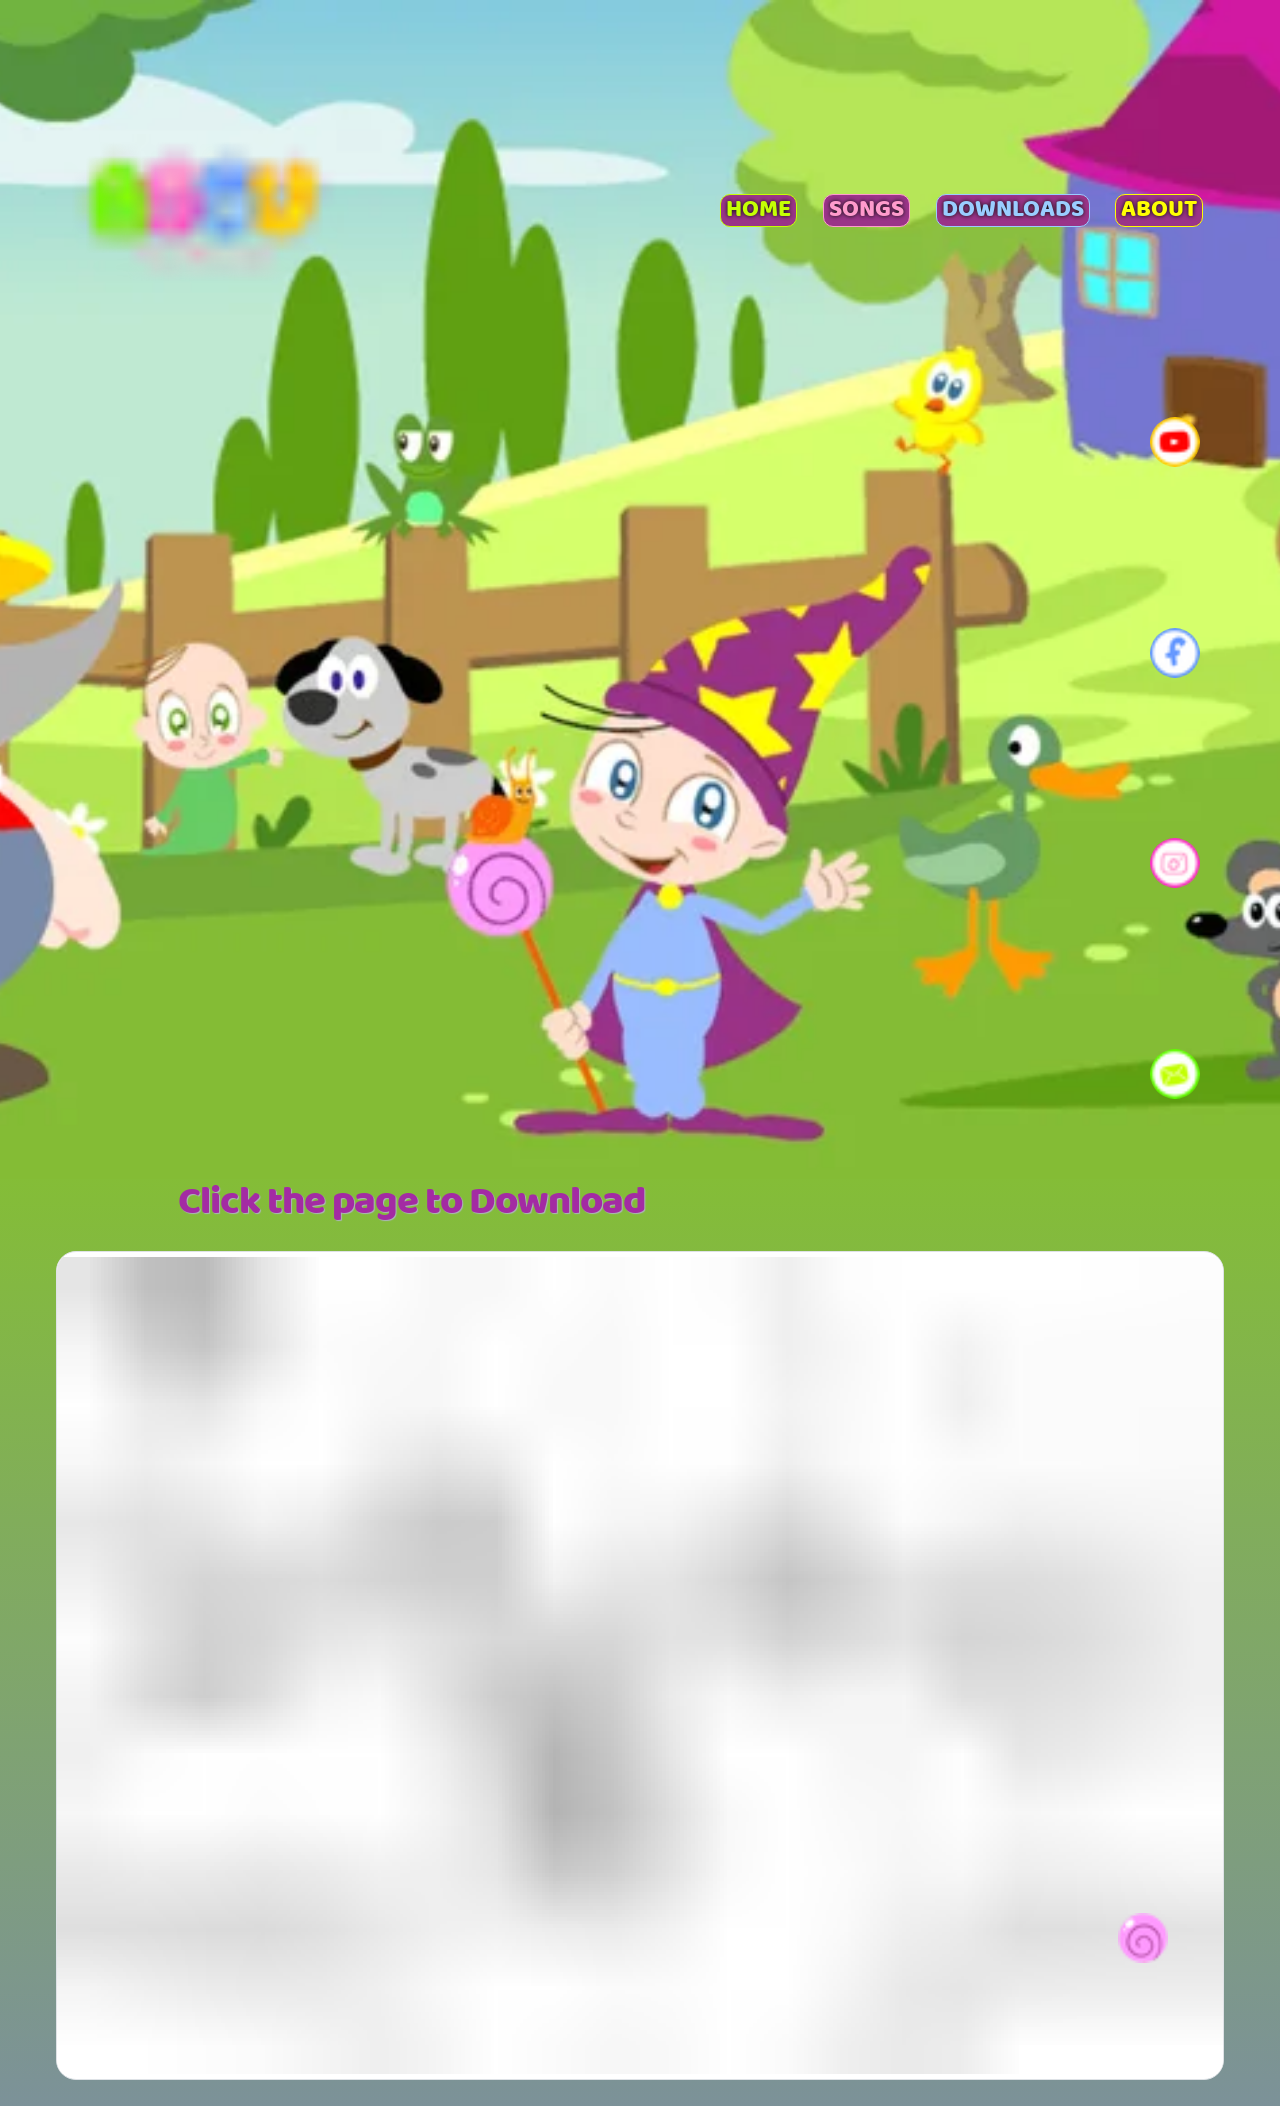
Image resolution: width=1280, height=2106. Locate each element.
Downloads (1013, 211)
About (1159, 211)
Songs (866, 211)
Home (758, 211)
